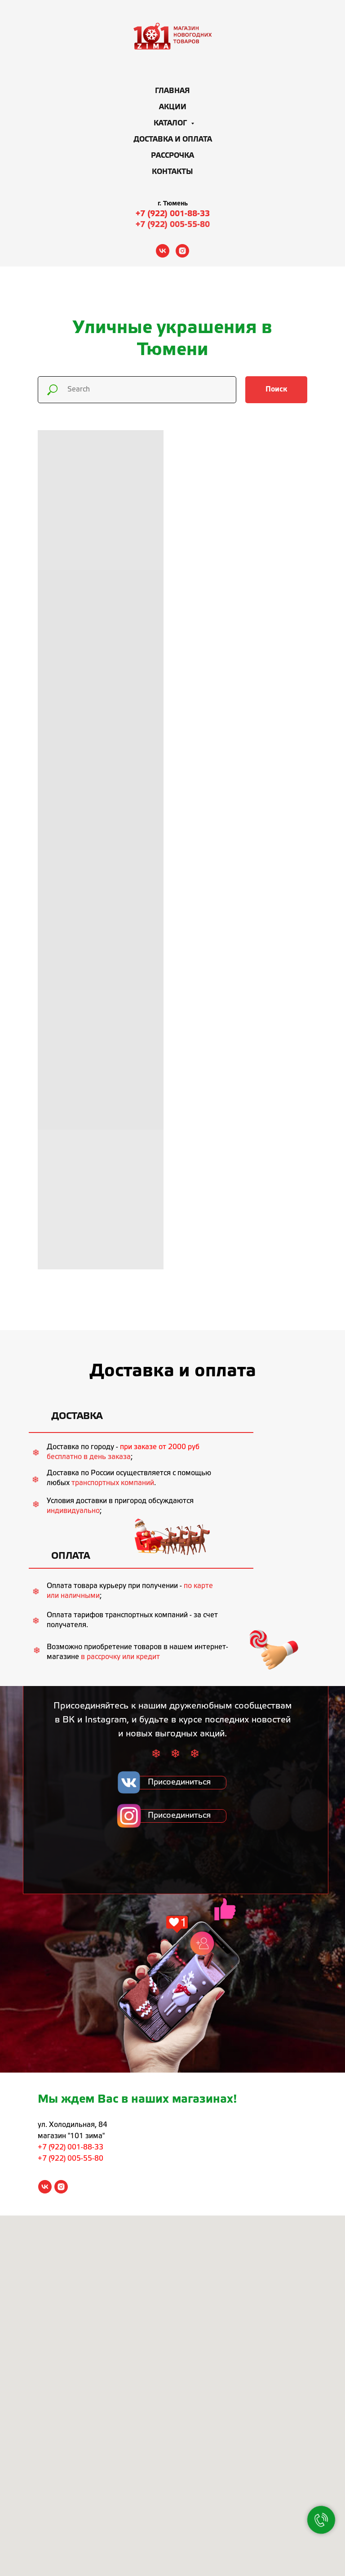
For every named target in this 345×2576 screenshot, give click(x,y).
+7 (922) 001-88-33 (173, 214)
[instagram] (182, 251)
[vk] (162, 251)
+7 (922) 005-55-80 (173, 224)
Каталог (171, 123)
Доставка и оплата (172, 139)
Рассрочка (172, 155)
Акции (172, 107)
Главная (172, 91)
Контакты (172, 172)
